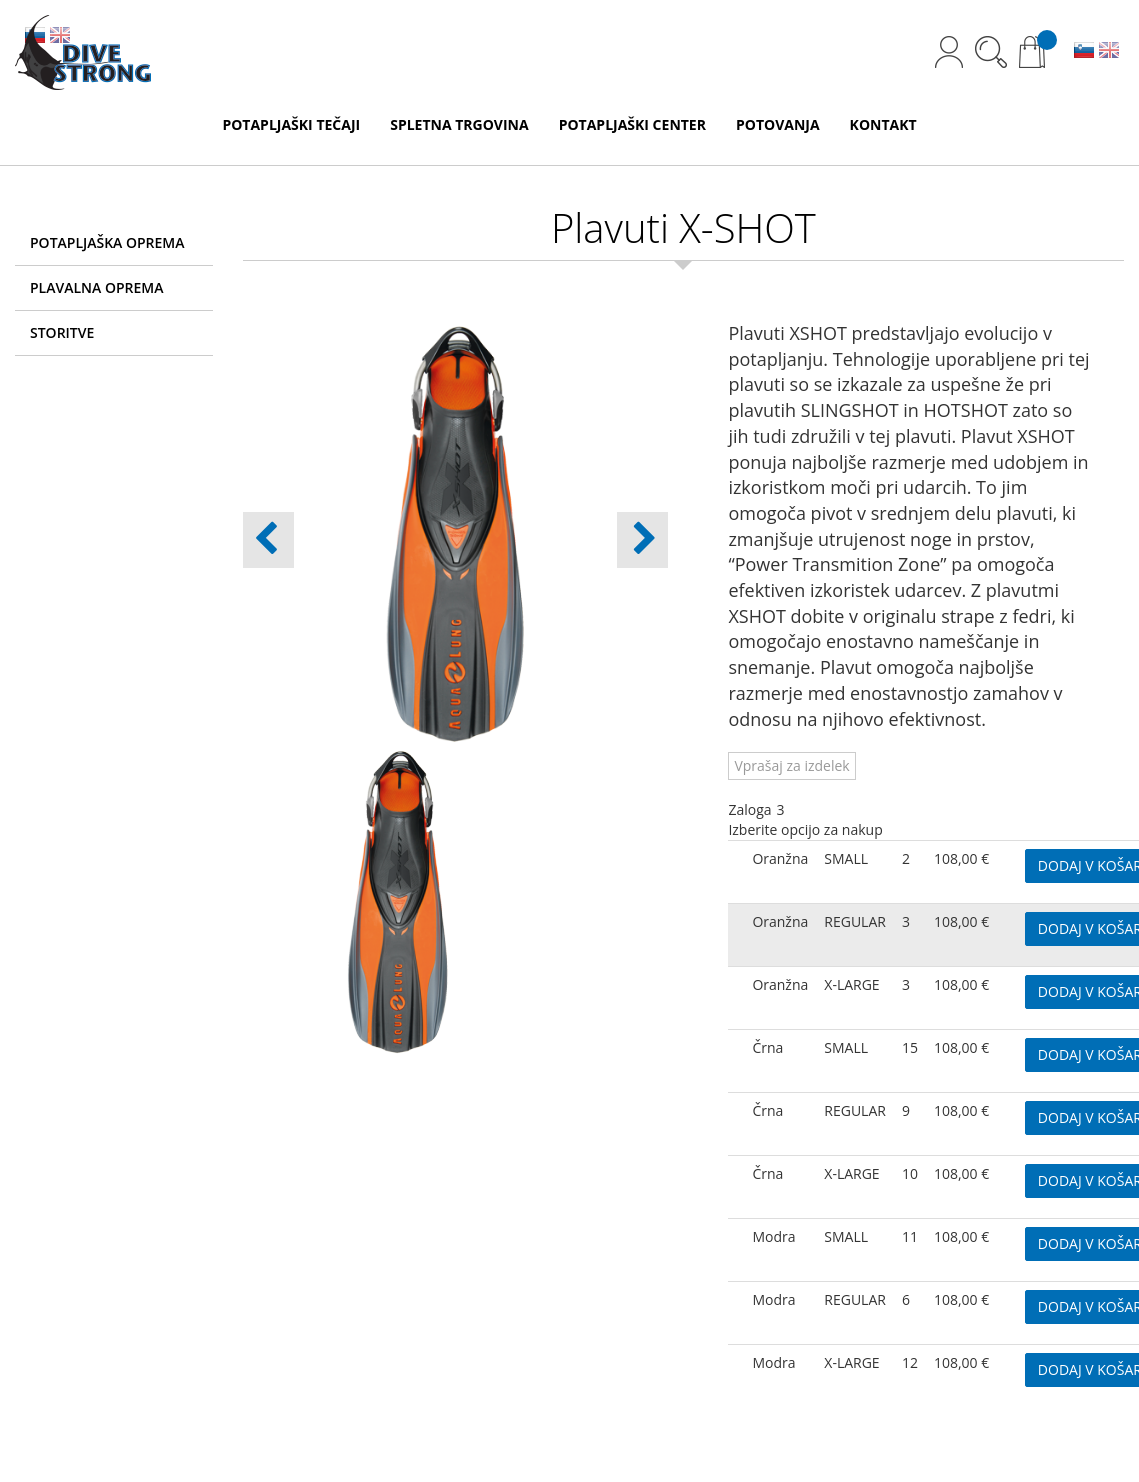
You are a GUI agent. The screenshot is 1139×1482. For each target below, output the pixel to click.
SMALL (846, 858)
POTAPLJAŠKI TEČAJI (291, 124)
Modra (773, 1236)
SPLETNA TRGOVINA (459, 124)
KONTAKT (883, 124)
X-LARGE (851, 984)
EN (1109, 52)
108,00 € (961, 858)
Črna (767, 1047)
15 (910, 1047)
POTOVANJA (778, 124)
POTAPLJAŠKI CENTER (632, 124)
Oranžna (780, 858)
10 (910, 1173)
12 (910, 1362)
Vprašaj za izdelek (791, 765)
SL (1084, 52)
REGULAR (855, 921)
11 (910, 1236)
